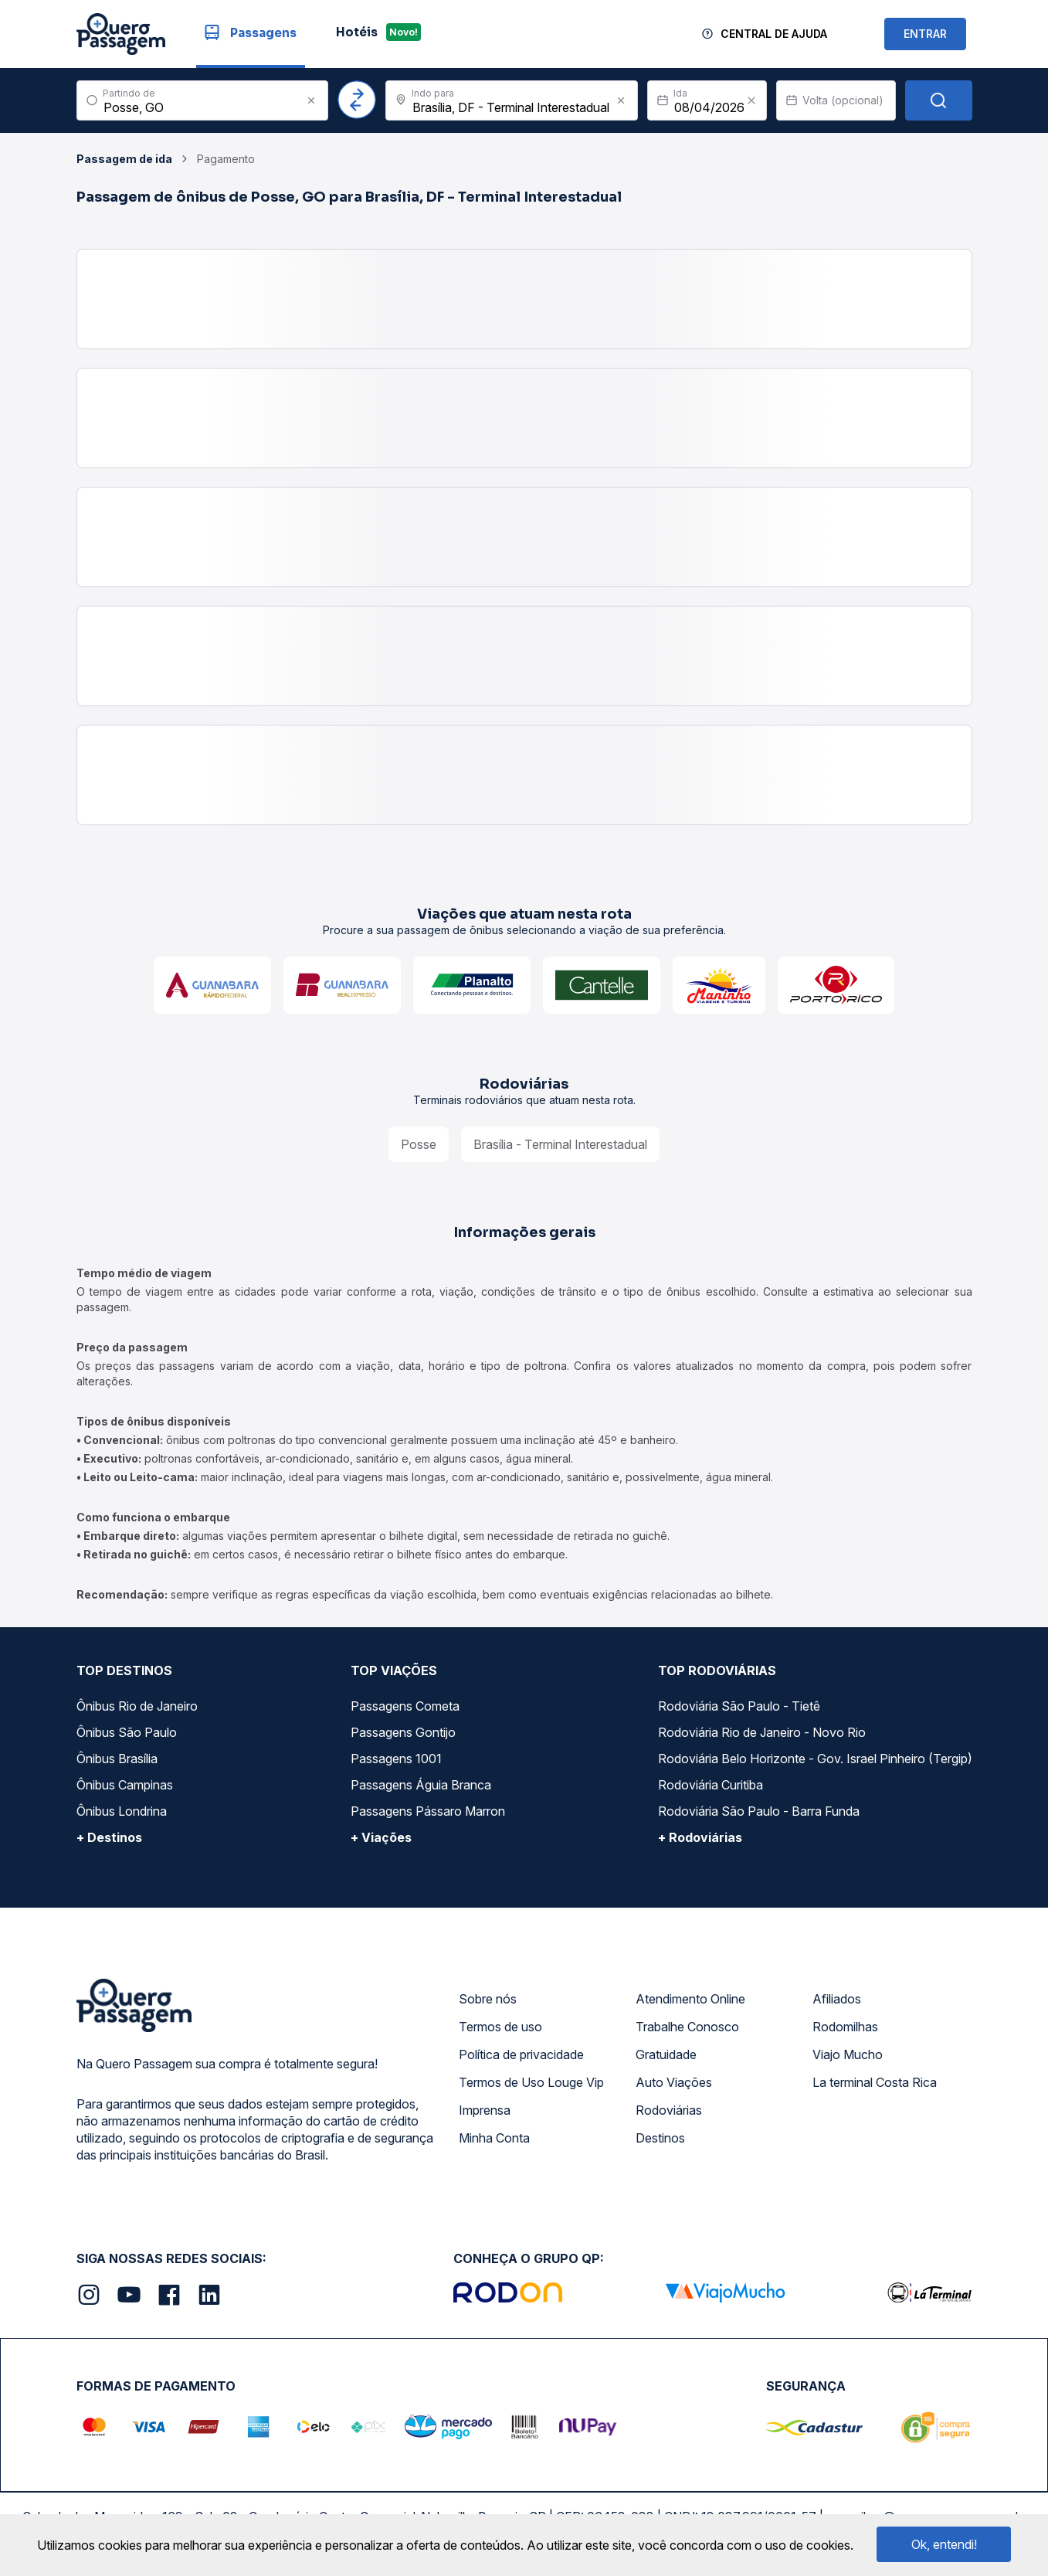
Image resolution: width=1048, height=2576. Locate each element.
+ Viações (381, 1837)
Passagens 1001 (396, 1758)
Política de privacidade (521, 2054)
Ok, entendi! (944, 2544)
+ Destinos (109, 1837)
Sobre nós (488, 1999)
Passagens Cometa (405, 1706)
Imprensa (484, 2110)
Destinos (660, 2138)
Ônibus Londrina (121, 1811)
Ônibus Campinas (124, 1785)
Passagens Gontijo (403, 1732)
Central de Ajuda (774, 33)
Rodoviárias (669, 2110)
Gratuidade (666, 2054)
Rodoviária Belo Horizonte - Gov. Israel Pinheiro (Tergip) (815, 1758)
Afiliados (836, 1999)
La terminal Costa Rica (874, 2082)
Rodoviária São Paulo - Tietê (739, 1706)
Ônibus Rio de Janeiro (137, 1706)
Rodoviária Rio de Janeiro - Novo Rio (762, 1732)
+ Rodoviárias (700, 1837)
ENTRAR (925, 33)
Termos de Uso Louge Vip (531, 2082)
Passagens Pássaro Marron (428, 1811)
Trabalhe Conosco (687, 2026)
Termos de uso (500, 2026)
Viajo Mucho (847, 2054)
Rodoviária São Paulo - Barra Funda (759, 1811)
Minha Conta (494, 2138)
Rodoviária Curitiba (710, 1785)
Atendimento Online (690, 1999)
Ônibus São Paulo (126, 1732)
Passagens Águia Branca (421, 1785)
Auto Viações (674, 2082)
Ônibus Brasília (117, 1758)
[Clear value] (751, 100)
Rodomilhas (845, 2026)
